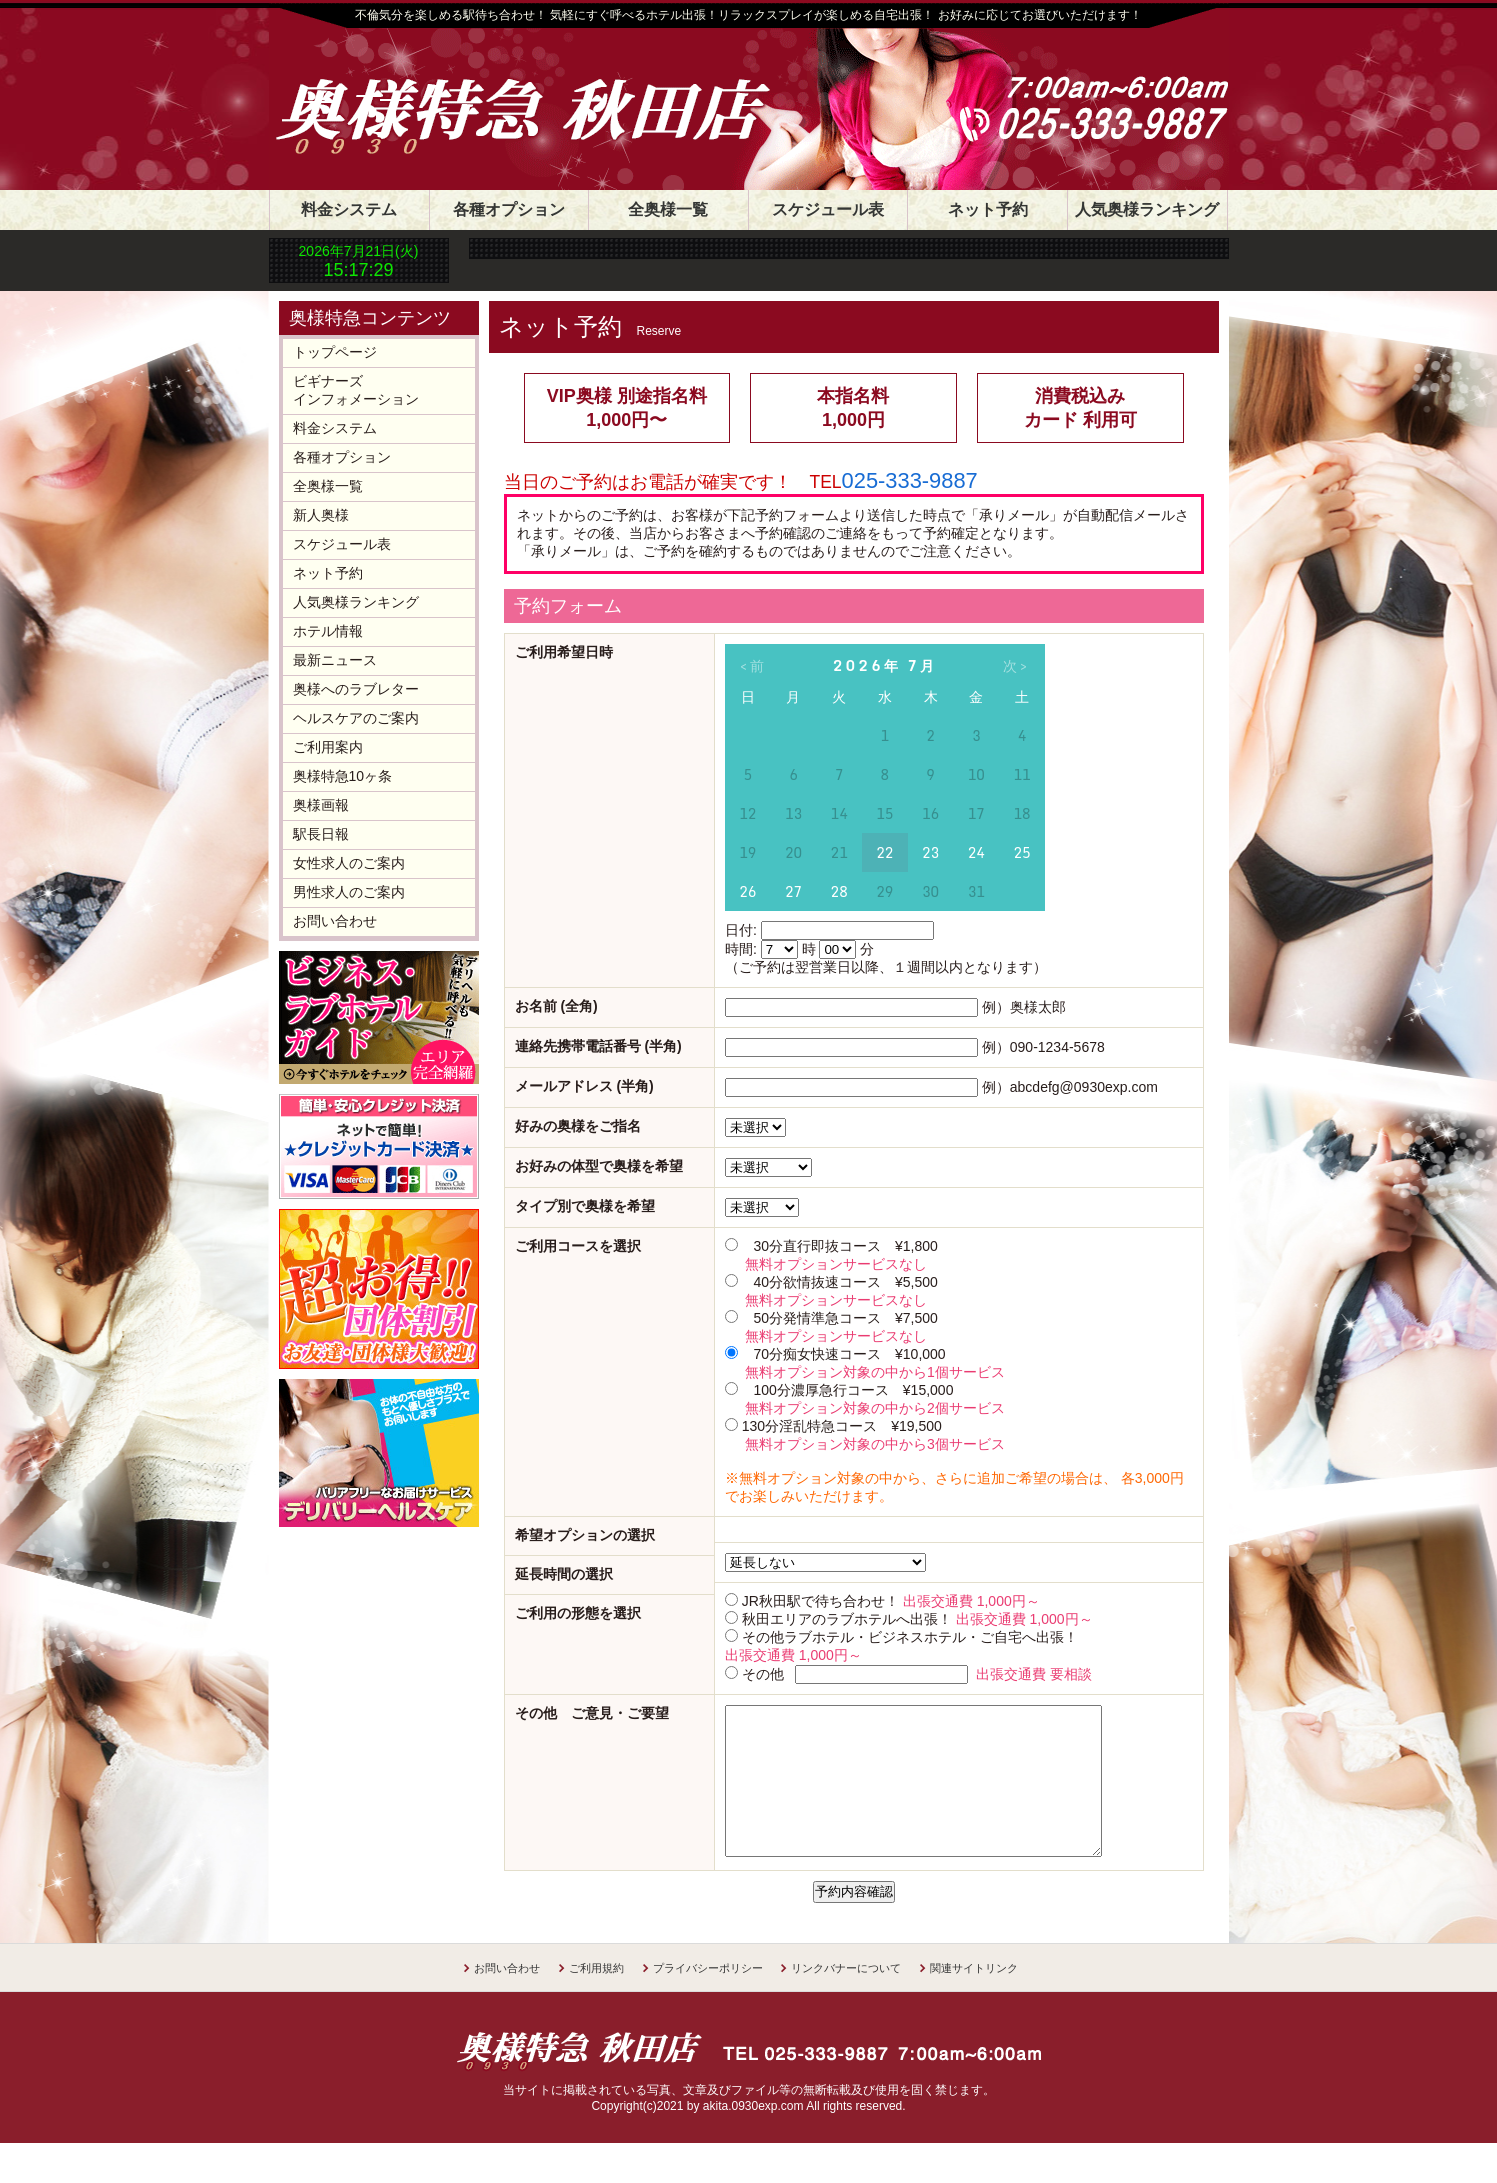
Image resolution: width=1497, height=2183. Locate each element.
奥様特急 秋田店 (544, 92)
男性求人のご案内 (349, 892)
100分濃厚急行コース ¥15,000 (853, 1390)
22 (884, 852)
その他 (763, 1674)
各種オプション (509, 209)
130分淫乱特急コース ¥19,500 (842, 1426)
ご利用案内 (328, 747)
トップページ (335, 352)
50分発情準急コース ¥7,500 (845, 1318)
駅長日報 (321, 834)
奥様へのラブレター (356, 689)
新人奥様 (321, 515)
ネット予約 (988, 209)
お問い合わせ (335, 921)
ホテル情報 (328, 631)
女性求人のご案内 (349, 863)
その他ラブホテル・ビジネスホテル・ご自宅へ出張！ (910, 1637)
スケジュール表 (828, 209)
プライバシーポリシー (708, 1998)
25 (1021, 852)
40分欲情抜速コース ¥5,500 (845, 1282)
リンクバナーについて (846, 1998)
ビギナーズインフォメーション (356, 390)
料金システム (349, 209)
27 (793, 891)
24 (976, 852)
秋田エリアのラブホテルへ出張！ (847, 1619)
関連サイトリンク (974, 1998)
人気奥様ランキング (1147, 209)
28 (839, 891)
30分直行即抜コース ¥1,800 (845, 1246)
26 (747, 891)
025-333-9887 (910, 480)
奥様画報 (321, 805)
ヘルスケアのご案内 (356, 718)
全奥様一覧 (668, 209)
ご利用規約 (596, 1998)
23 (930, 852)
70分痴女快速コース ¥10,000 (849, 1354)
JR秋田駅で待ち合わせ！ (820, 1601)
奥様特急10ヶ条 (343, 776)
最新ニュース (335, 660)
